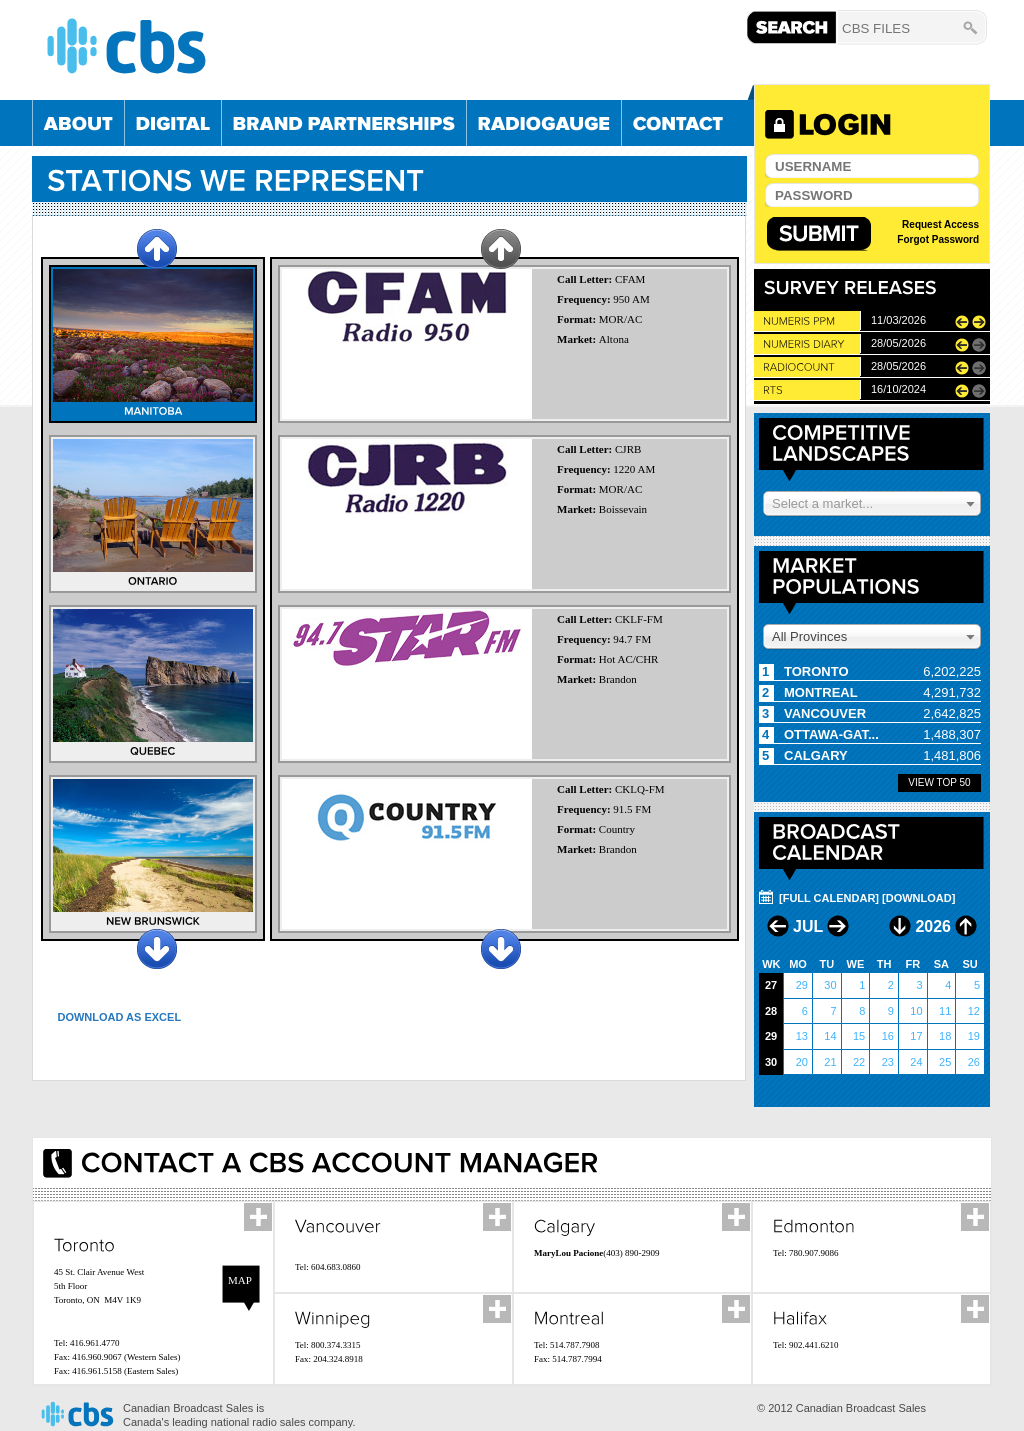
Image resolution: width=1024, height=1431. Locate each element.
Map (240, 1280)
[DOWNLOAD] (918, 898)
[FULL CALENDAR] (829, 898)
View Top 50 (939, 782)
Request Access (940, 224)
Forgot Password (938, 239)
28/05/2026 (898, 343)
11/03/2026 (898, 320)
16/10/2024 (898, 389)
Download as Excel (119, 1017)
